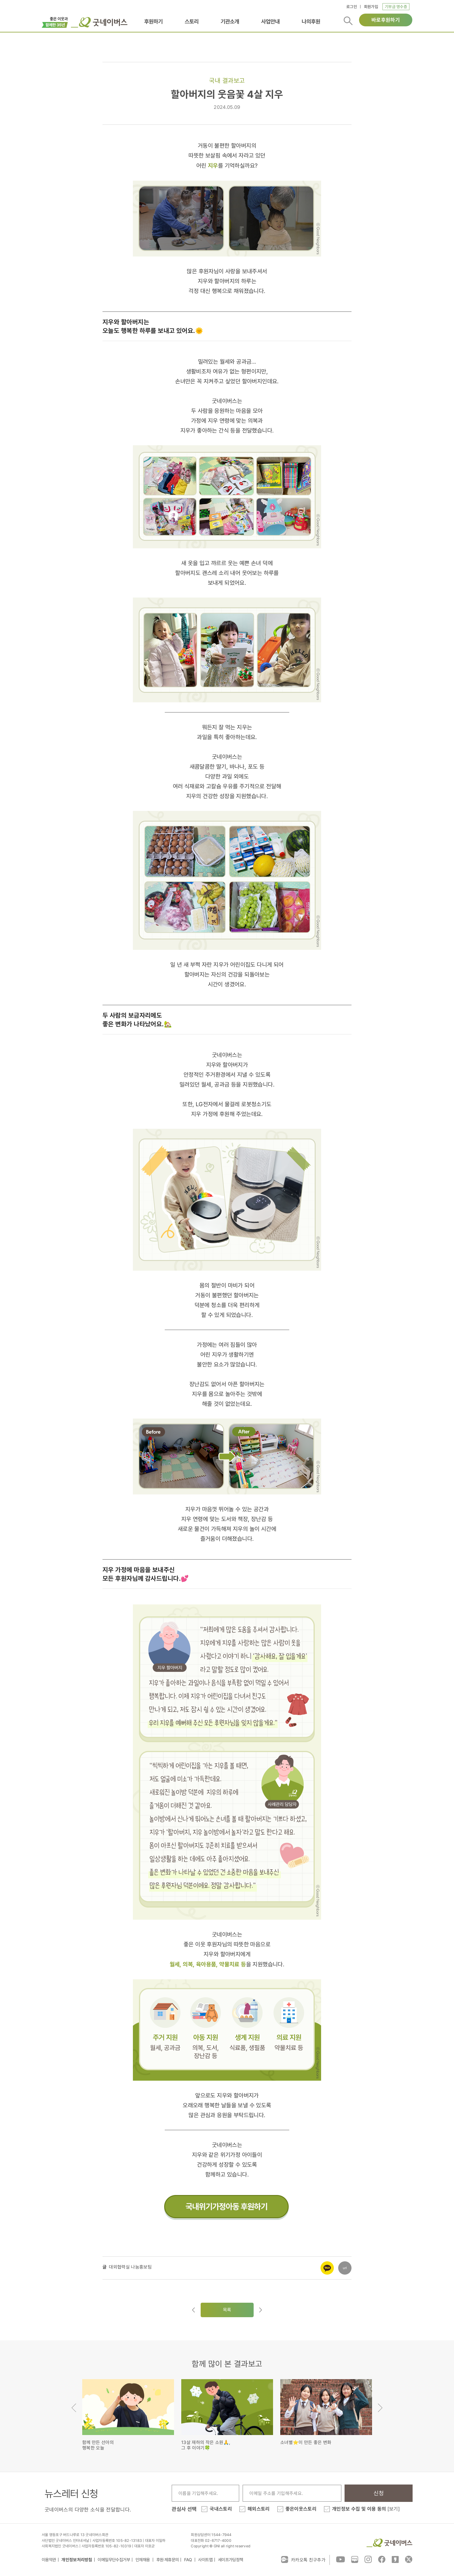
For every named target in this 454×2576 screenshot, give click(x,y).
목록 (227, 2310)
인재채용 (143, 2559)
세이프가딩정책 (230, 2559)
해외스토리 (259, 2509)
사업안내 (270, 21)
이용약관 (49, 2559)
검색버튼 (348, 21)
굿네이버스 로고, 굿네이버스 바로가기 (99, 22)
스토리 (192, 21)
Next (380, 2407)
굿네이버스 (389, 2543)
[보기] (393, 2509)
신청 (379, 2493)
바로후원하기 (385, 20)
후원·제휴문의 (167, 2559)
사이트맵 (205, 2559)
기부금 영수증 (396, 6)
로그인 (351, 6)
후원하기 (153, 21)
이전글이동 (193, 2310)
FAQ (188, 2559)
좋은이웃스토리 (300, 2509)
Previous (73, 2407)
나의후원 (311, 21)
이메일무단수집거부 (114, 2559)
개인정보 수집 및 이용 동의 (366, 2509)
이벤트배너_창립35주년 (55, 22)
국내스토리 (221, 2509)
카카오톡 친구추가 (303, 2559)
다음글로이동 (260, 2310)
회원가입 (371, 6)
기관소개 (230, 21)
